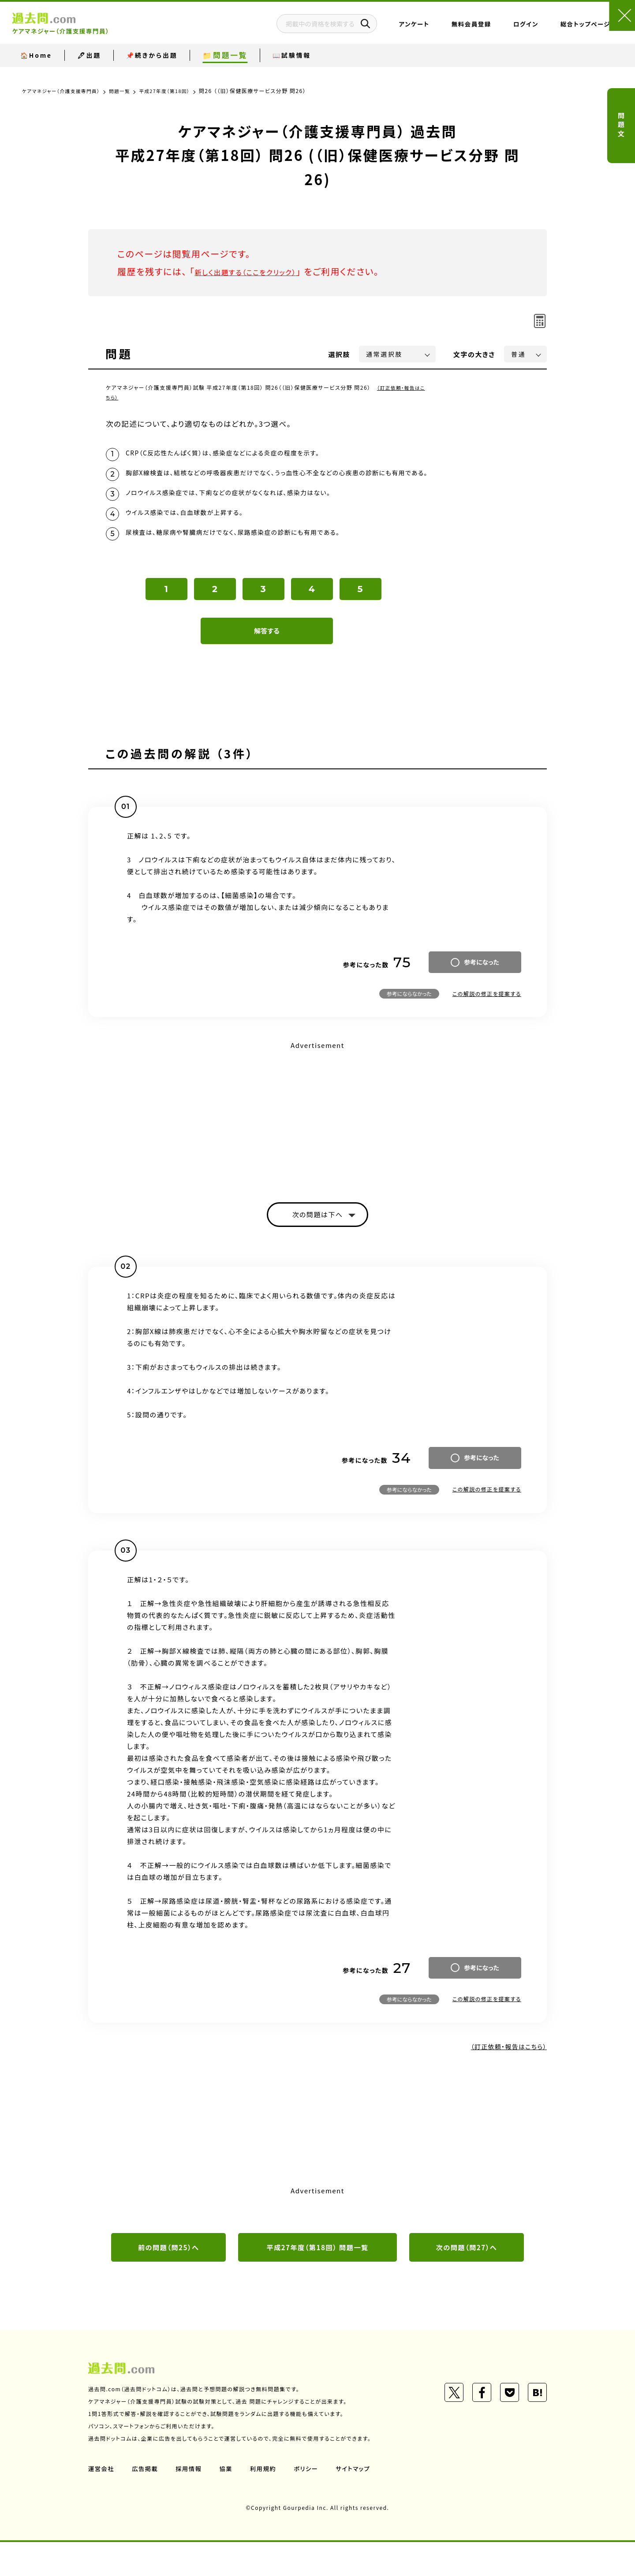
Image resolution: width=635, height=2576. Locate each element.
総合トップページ (547, 28)
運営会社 (102, 2502)
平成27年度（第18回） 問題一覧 (317, 2279)
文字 (474, 354)
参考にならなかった (409, 1022)
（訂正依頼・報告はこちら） (498, 2076)
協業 (230, 2502)
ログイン (488, 28)
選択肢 (340, 354)
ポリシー (312, 2502)
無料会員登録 (433, 28)
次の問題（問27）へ (466, 2279)
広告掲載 (147, 2502)
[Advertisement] (317, 1143)
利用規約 (268, 2502)
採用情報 (191, 2502)
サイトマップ (361, 2502)
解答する (267, 660)
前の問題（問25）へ (168, 2279)
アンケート (376, 28)
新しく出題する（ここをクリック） (258, 271)
